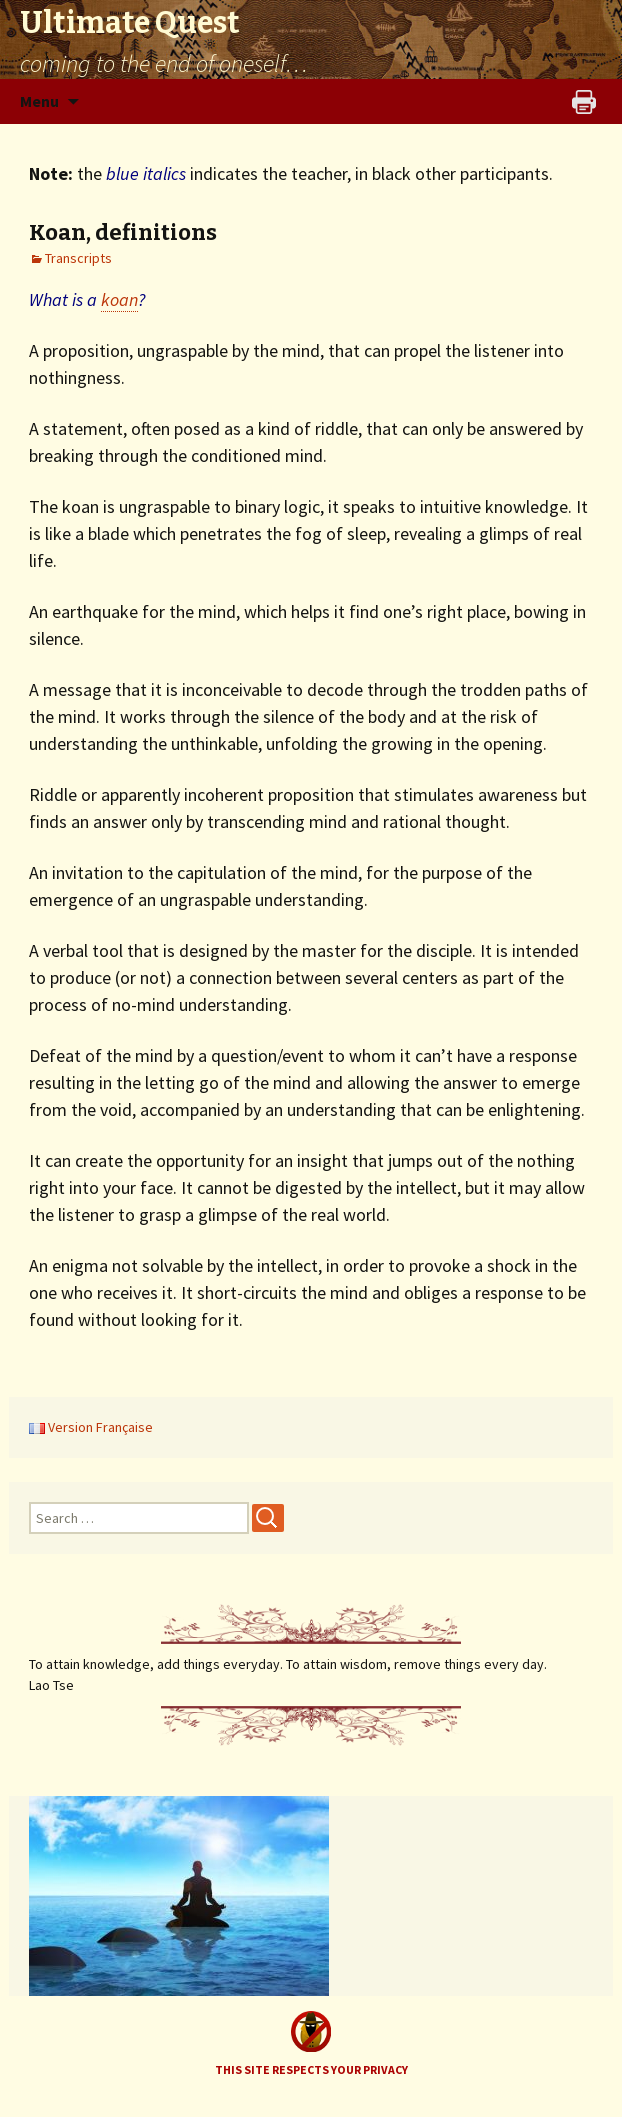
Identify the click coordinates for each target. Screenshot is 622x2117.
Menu (39, 101)
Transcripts (78, 258)
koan (119, 299)
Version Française (91, 1427)
